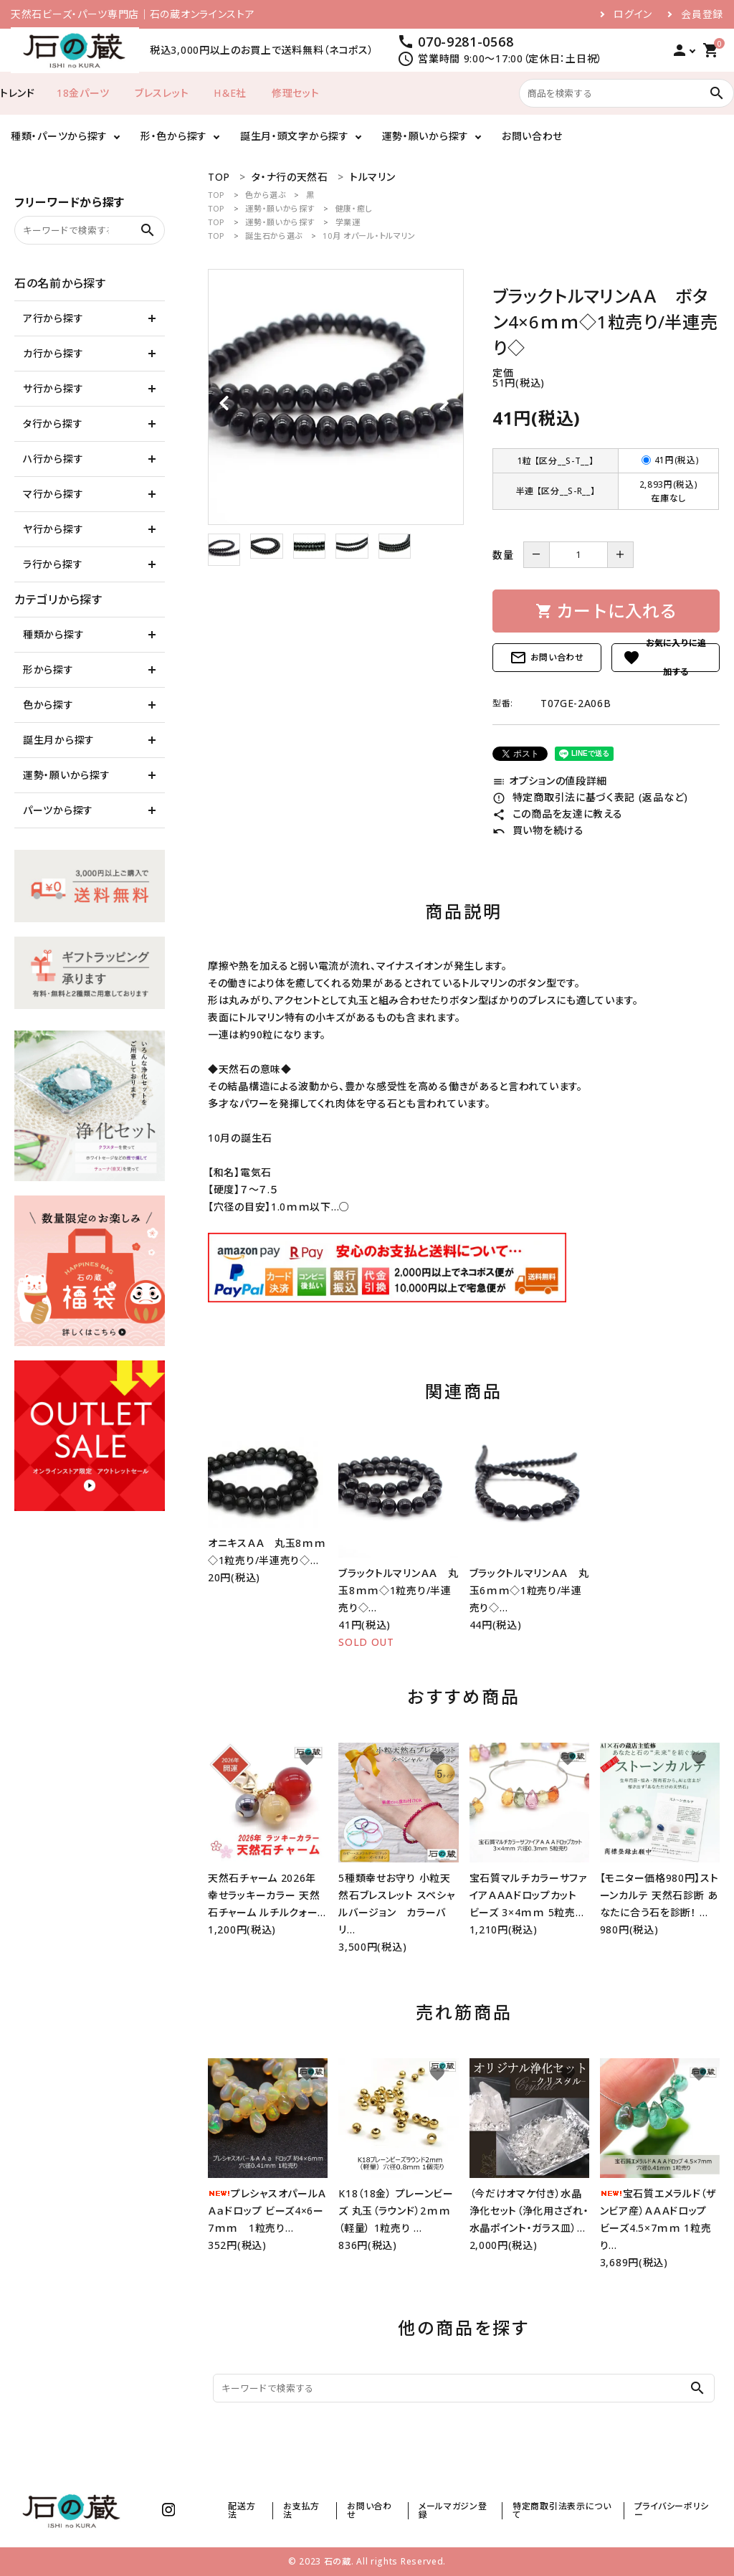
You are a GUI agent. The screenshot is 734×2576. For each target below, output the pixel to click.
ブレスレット (162, 93)
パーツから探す (58, 810)
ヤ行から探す (53, 529)
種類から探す (53, 634)
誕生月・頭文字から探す (294, 136)
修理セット (296, 93)
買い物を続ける (538, 830)
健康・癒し (354, 208)
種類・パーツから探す (59, 136)
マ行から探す (53, 494)
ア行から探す (53, 318)
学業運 (348, 222)
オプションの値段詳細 (549, 780)
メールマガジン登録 (453, 2510)
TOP (216, 194)
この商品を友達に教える (557, 813)
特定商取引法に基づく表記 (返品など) (590, 797)
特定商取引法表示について (562, 2510)
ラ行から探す (52, 564)
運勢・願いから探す (425, 136)
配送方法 (241, 2510)
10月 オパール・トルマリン (369, 235)
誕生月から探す (59, 740)
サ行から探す (53, 388)
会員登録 (702, 14)
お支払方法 (301, 2510)
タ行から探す (52, 423)
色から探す (48, 704)
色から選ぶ (265, 194)
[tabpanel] (336, 397)
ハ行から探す (53, 458)
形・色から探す (173, 136)
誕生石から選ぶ (273, 235)
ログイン (633, 14)
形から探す (48, 669)
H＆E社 (230, 93)
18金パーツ (83, 93)
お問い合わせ (532, 136)
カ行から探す (53, 353)
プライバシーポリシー (671, 2510)
